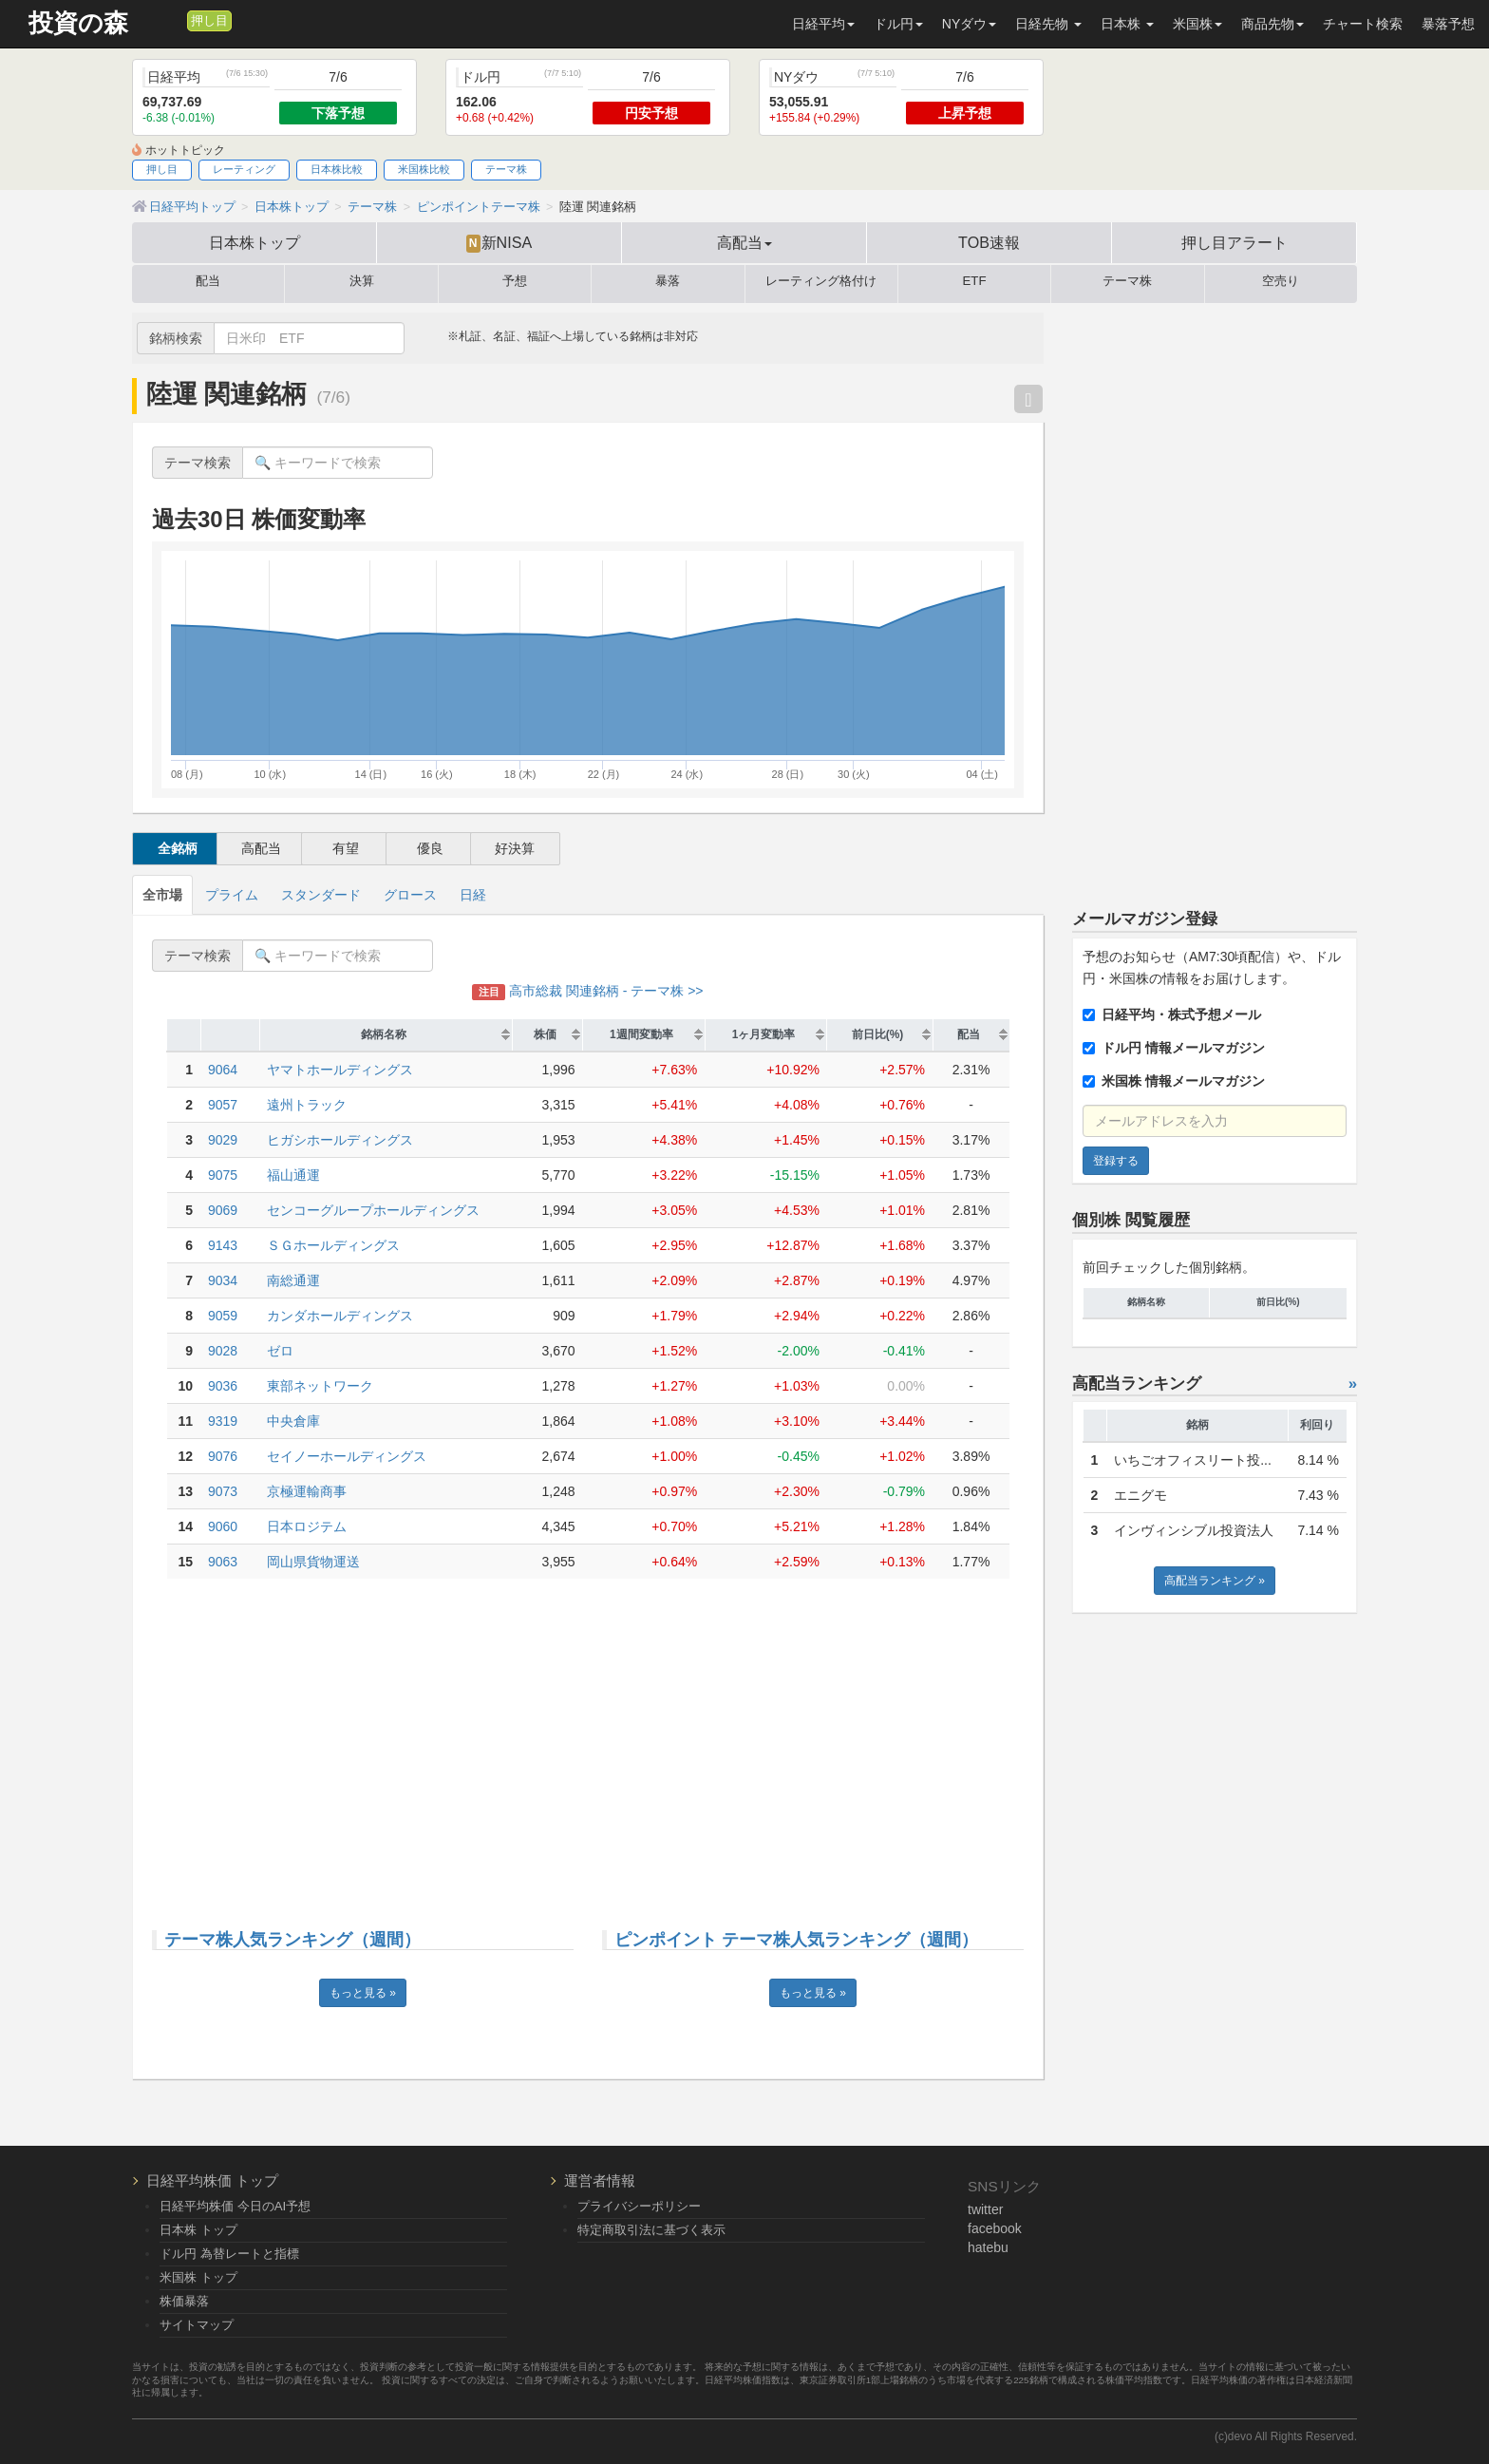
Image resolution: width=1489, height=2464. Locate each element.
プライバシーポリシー (639, 2206)
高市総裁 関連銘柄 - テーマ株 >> (587, 990)
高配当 (261, 848)
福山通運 (293, 1175)
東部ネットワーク (320, 1385)
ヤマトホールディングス (340, 1069)
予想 (514, 281)
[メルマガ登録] (170, 20)
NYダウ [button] (969, 23)
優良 (430, 848)
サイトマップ (197, 2325)
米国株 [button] (1197, 23)
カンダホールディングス (340, 1315)
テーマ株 (506, 169)
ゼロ (280, 1350)
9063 (222, 1561)
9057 (222, 1104)
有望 (345, 848)
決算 (361, 281)
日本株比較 (337, 169)
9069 (222, 1210)
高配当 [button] (744, 242)
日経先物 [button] (1048, 23)
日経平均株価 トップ (212, 2180)
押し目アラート (1234, 242)
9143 (222, 1245)
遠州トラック (307, 1104)
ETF (975, 281)
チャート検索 (1363, 23)
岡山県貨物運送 (313, 1561)
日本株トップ (254, 242)
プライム (231, 894)
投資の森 (78, 23)
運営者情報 (599, 2180)
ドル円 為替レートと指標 (229, 2253)
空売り (1280, 281)
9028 (222, 1350)
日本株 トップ (198, 2230)
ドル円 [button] (898, 23)
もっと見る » (363, 1993)
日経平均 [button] (823, 23)
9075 (222, 1175)
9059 (222, 1315)
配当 (208, 281)
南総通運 (293, 1280)
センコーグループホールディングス (373, 1210)
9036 (222, 1385)
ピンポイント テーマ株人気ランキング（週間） (796, 1939)
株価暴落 (184, 2301)
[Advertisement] (588, 1740)
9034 (222, 1280)
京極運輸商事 (307, 1491)
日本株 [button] (1127, 23)
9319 (222, 1421)
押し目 (209, 21)
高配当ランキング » (1214, 1580)
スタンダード (321, 894)
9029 (222, 1139)
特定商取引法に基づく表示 (651, 2230)
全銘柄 (178, 848)
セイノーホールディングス (346, 1456)
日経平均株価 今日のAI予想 (235, 2206)
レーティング (244, 169)
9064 (222, 1069)
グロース (410, 894)
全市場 (162, 894)
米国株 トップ (198, 2277)
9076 (222, 1456)
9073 (222, 1491)
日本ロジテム (307, 1526)
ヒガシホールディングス (340, 1139)
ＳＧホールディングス (333, 1245)
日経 (473, 894)
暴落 (667, 281)
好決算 (515, 848)
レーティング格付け (820, 281)
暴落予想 (1448, 23)
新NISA (499, 243)
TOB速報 (989, 242)
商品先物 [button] (1272, 23)
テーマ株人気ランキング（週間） (292, 1939)
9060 (222, 1526)
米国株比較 (424, 169)
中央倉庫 (293, 1421)
